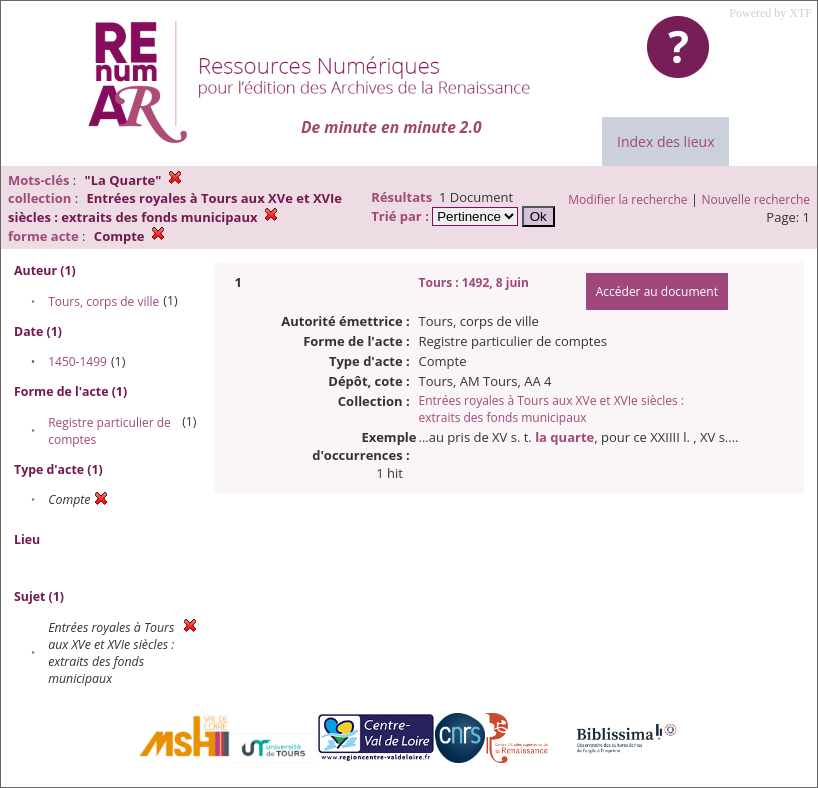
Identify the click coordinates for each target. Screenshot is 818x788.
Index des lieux (665, 141)
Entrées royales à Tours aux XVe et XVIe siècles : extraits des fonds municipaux (551, 409)
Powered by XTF (770, 13)
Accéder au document (657, 291)
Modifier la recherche (627, 199)
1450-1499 (77, 361)
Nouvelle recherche (756, 199)
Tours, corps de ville (103, 301)
